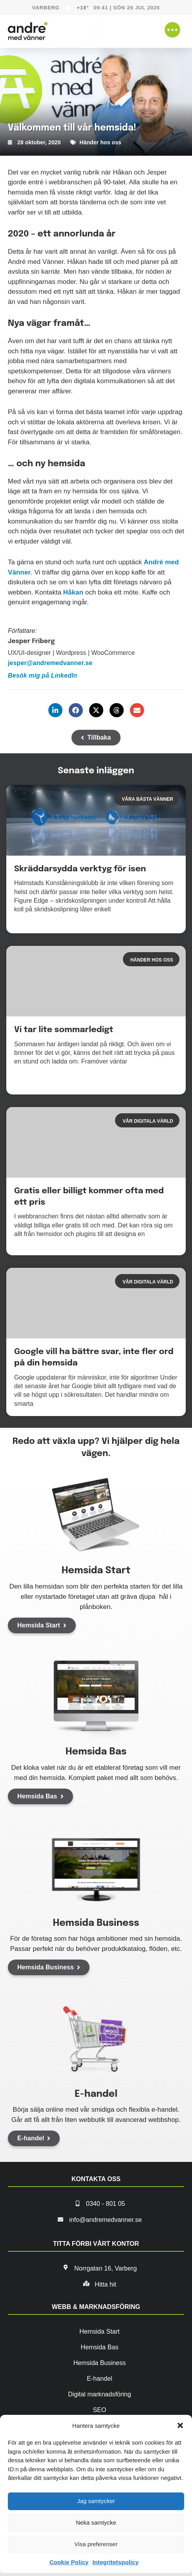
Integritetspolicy (116, 2562)
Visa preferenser (96, 2544)
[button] (180, 2425)
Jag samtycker (96, 2501)
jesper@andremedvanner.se (50, 663)
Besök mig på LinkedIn (42, 675)
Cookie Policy (69, 2562)
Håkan (73, 592)
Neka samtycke (96, 2522)
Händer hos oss (100, 142)
